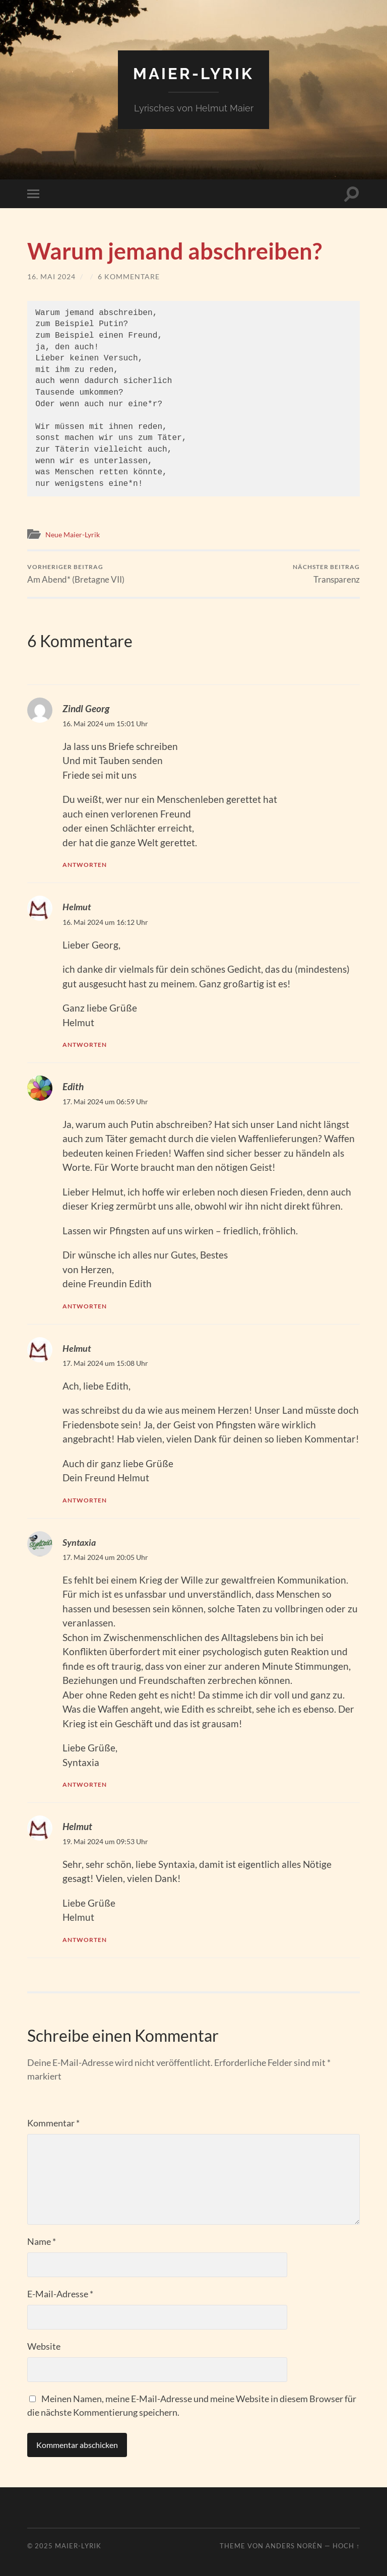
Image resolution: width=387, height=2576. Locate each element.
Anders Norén (294, 2545)
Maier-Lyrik (193, 73)
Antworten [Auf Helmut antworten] (86, 1044)
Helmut (77, 907)
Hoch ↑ (346, 2545)
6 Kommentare (129, 276)
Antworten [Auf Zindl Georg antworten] (86, 865)
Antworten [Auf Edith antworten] (86, 1306)
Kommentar (53, 2122)
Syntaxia (80, 1541)
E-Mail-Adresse (60, 2293)
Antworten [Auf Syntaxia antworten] (86, 1784)
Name (41, 2240)
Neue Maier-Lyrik (74, 533)
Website (43, 2345)
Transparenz (326, 574)
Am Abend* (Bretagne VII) (75, 574)
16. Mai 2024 (51, 276)
